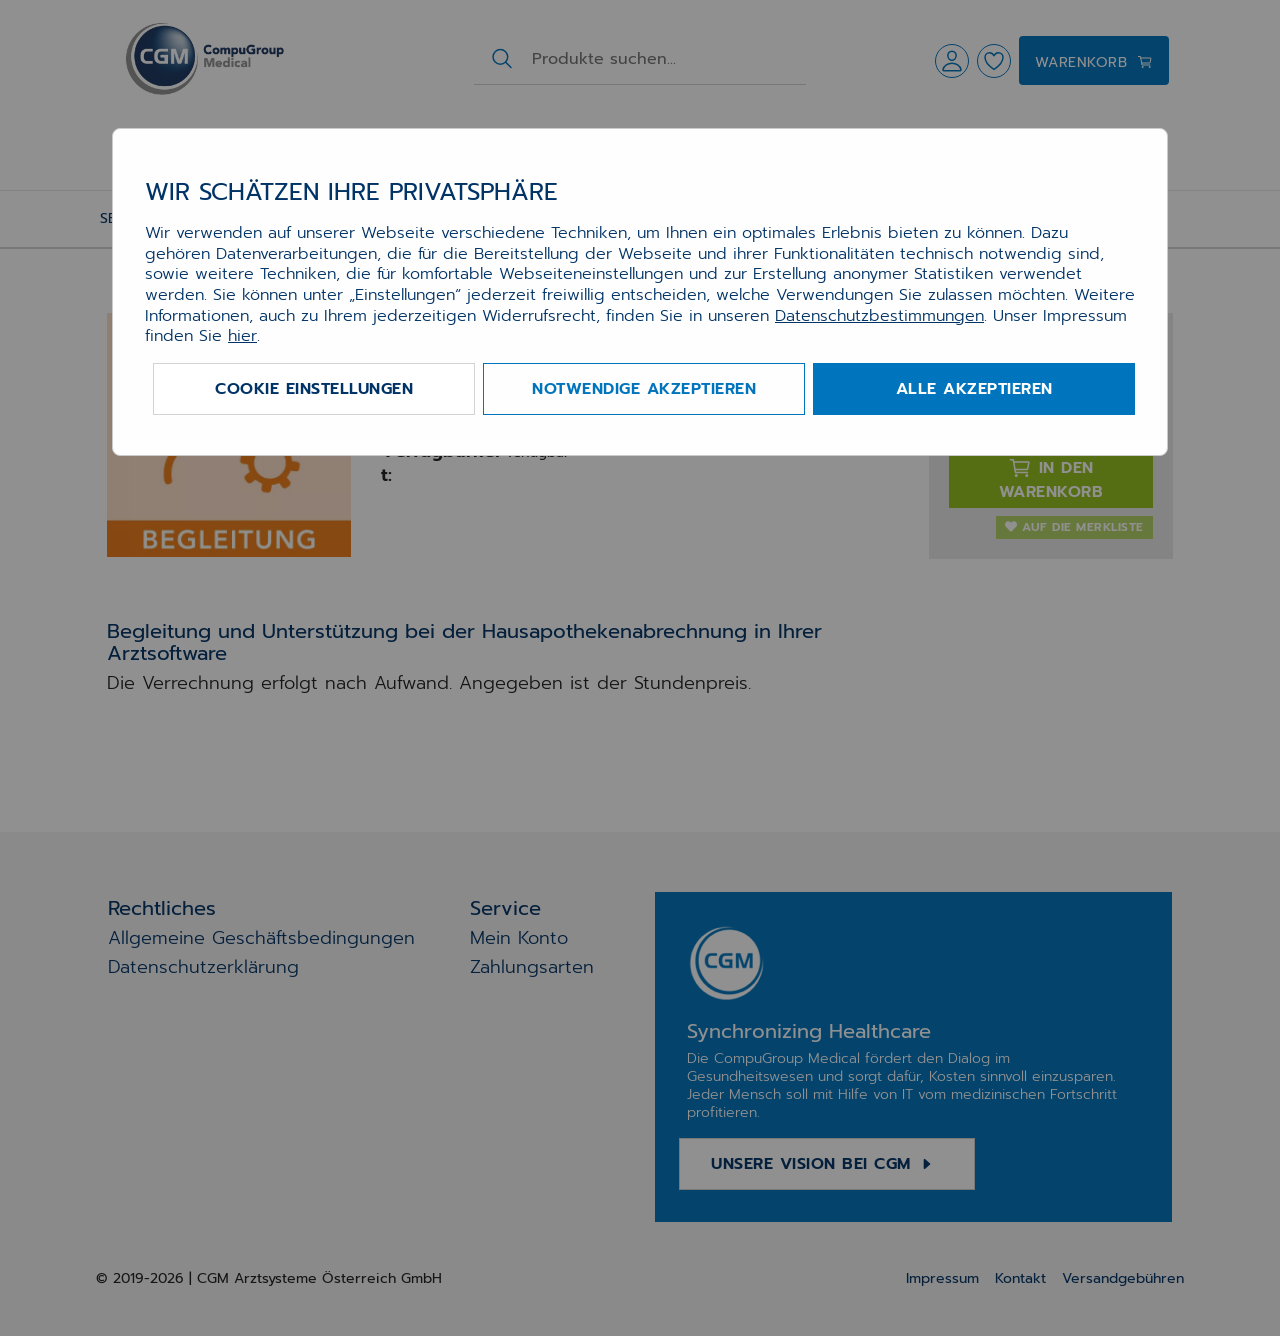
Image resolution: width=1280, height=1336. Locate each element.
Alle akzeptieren (974, 389)
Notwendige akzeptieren (644, 389)
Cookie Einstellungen (314, 389)
